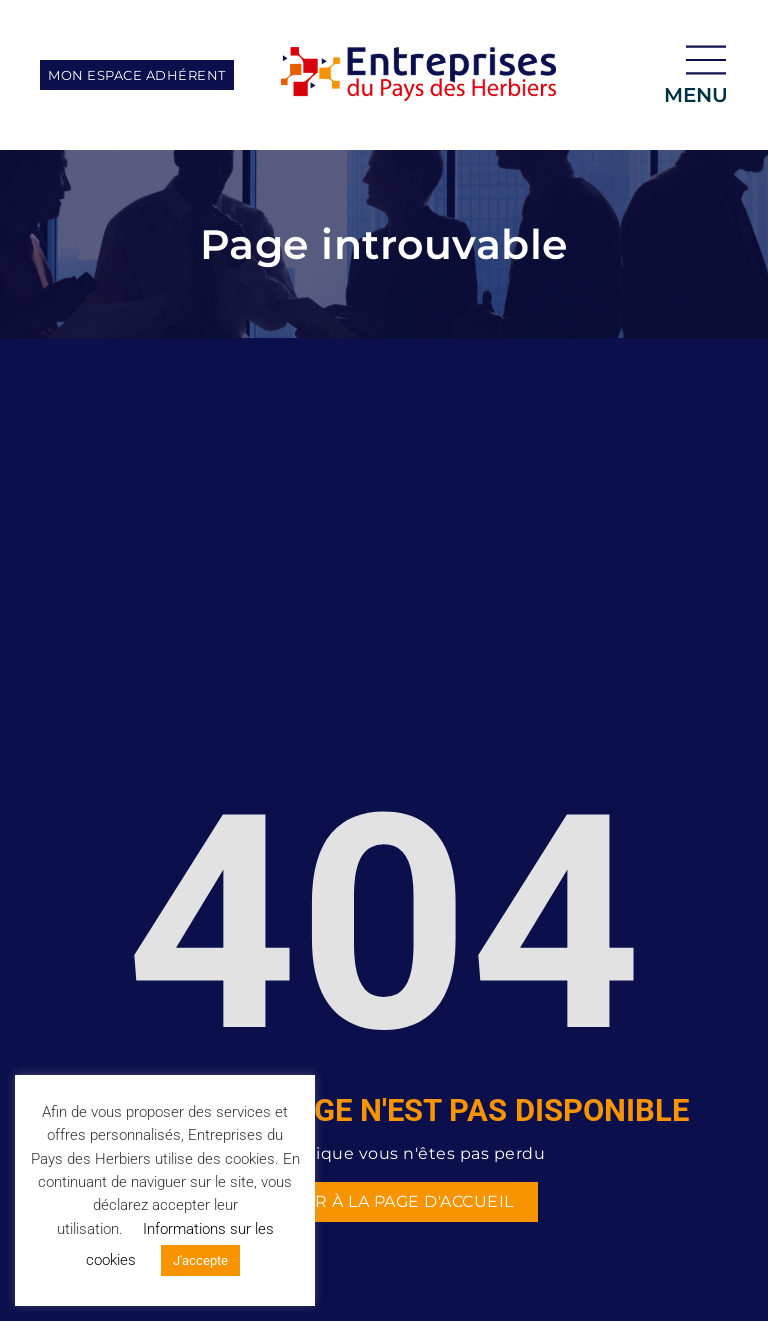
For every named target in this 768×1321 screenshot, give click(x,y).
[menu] (706, 60)
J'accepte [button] (200, 1260)
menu (696, 95)
